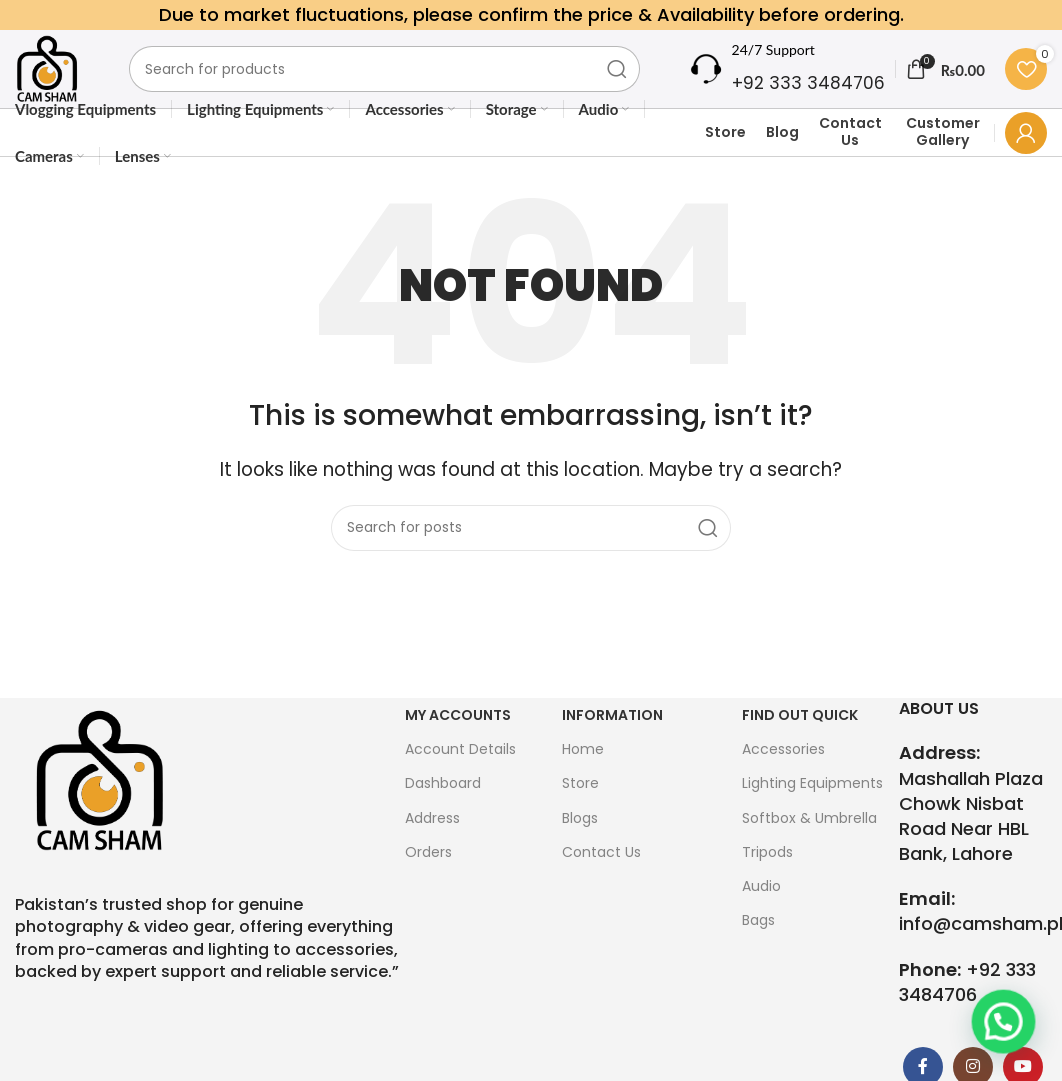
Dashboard (443, 814)
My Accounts (458, 746)
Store (725, 162)
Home (583, 780)
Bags (758, 951)
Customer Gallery (943, 161)
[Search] (396, 84)
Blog (782, 162)
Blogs (580, 848)
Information (612, 746)
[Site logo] (59, 83)
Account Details (460, 780)
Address (432, 848)
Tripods (767, 882)
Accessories (783, 780)
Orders (428, 882)
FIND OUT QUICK (800, 746)
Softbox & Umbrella (809, 848)
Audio (761, 916)
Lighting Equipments (812, 814)
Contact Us (850, 161)
